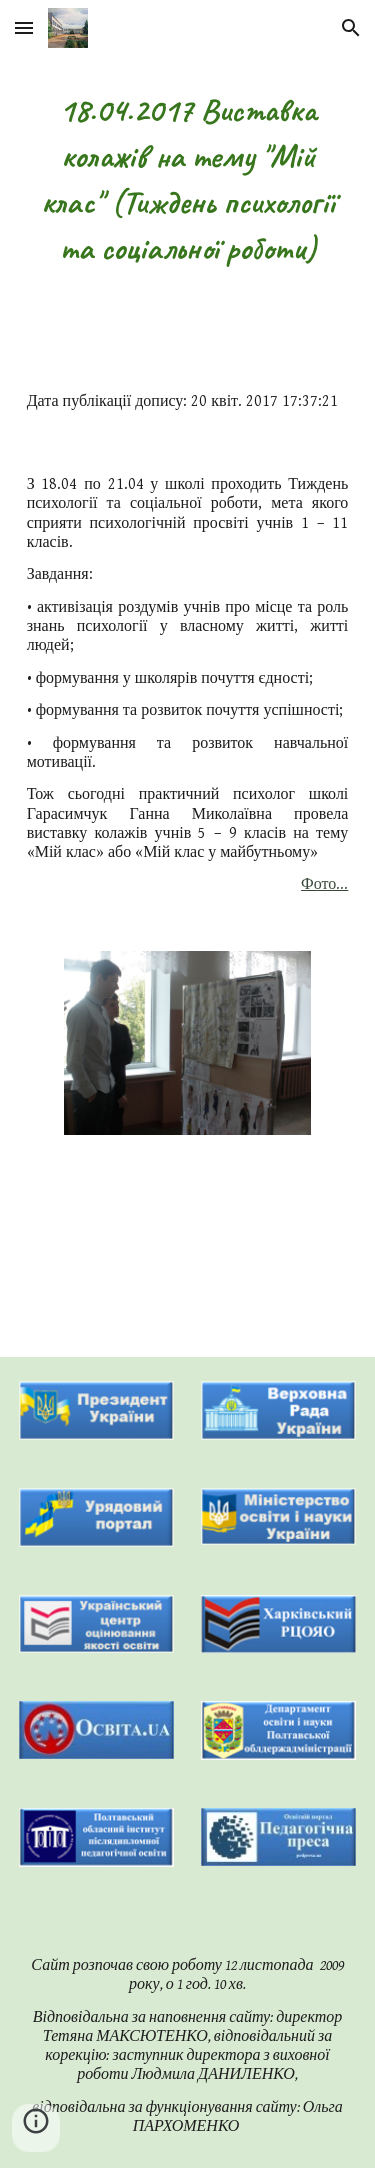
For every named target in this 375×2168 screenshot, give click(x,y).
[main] (188, 180)
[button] (24, 27)
